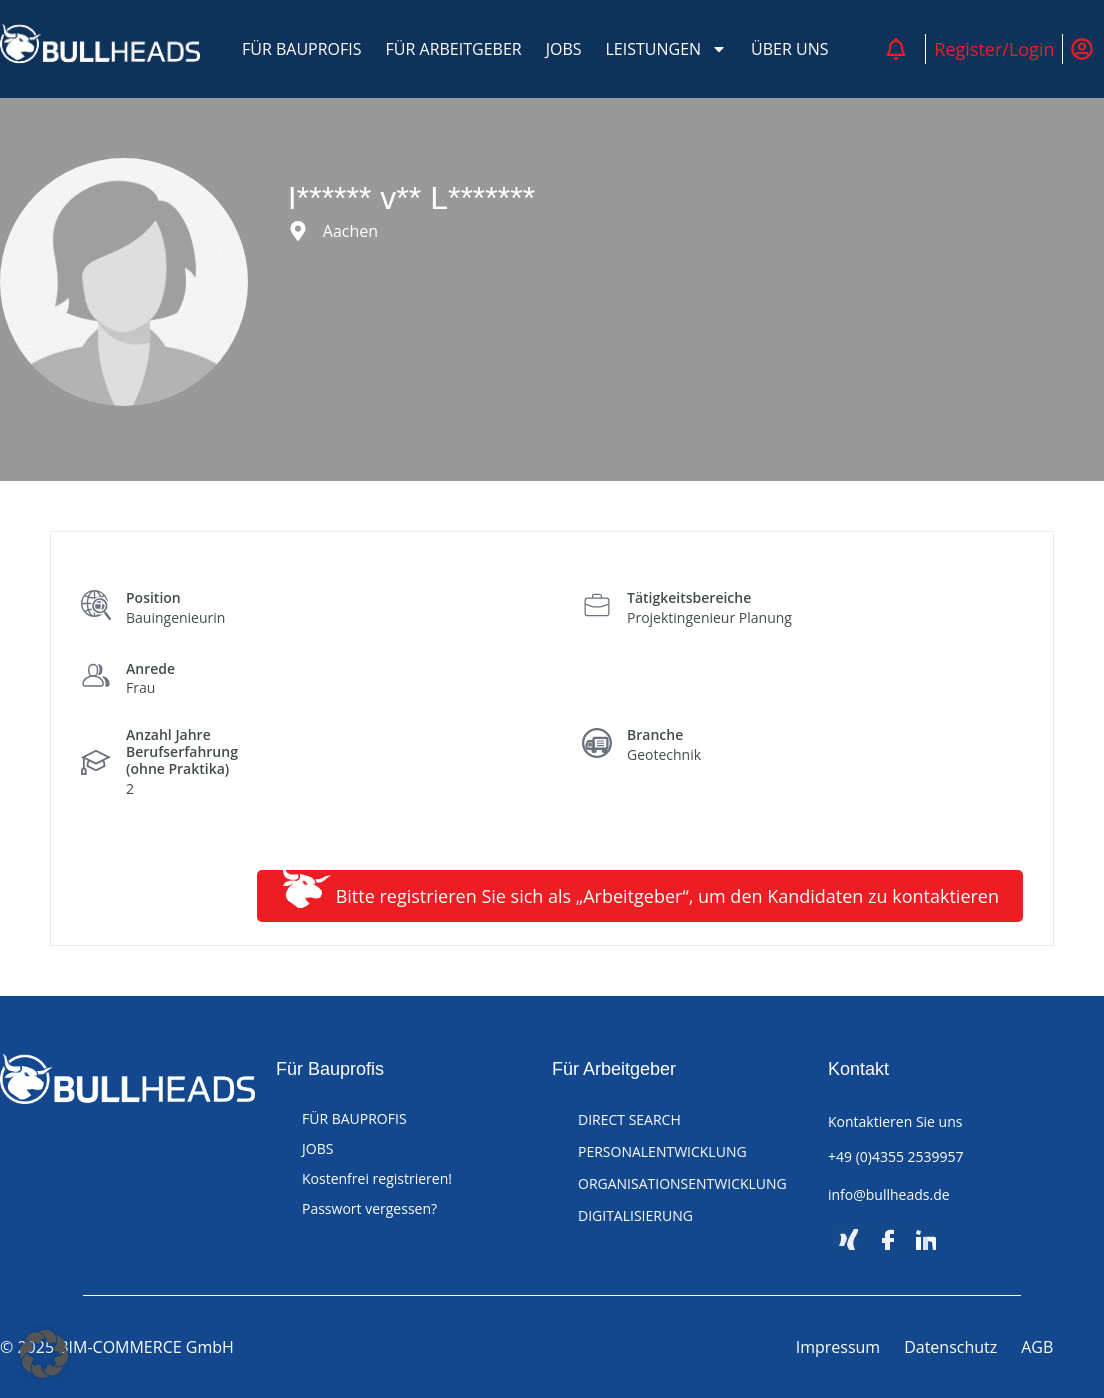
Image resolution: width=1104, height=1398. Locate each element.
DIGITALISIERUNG (635, 1215)
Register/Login (994, 49)
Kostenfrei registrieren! (377, 1178)
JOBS (564, 49)
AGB (1037, 1347)
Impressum (838, 1347)
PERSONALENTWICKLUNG (662, 1151)
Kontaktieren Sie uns (895, 1121)
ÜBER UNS (789, 49)
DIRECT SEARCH (629, 1119)
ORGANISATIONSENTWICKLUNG (682, 1183)
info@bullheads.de (889, 1194)
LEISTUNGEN (667, 49)
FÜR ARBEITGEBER (454, 49)
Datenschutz (950, 1347)
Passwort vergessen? (369, 1208)
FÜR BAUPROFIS (302, 49)
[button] (44, 1354)
